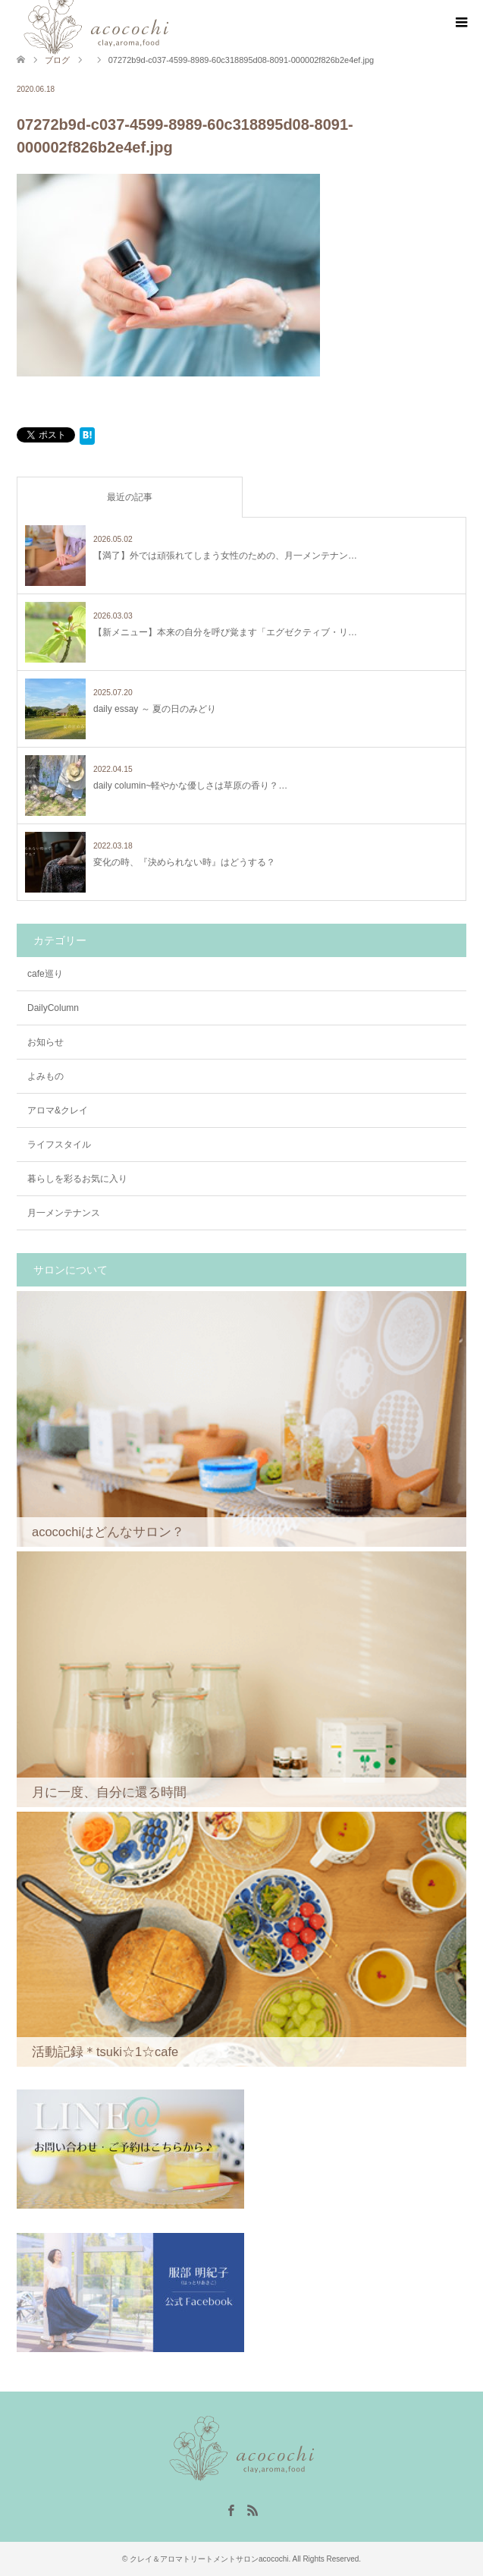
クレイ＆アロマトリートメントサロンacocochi (209, 2559)
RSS (252, 2509)
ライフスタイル (59, 1144)
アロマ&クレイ (57, 1110)
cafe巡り (45, 973)
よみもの (45, 1076)
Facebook (230, 2509)
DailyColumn (53, 1008)
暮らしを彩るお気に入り (77, 1178)
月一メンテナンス (63, 1213)
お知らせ (45, 1042)
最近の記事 (129, 497)
